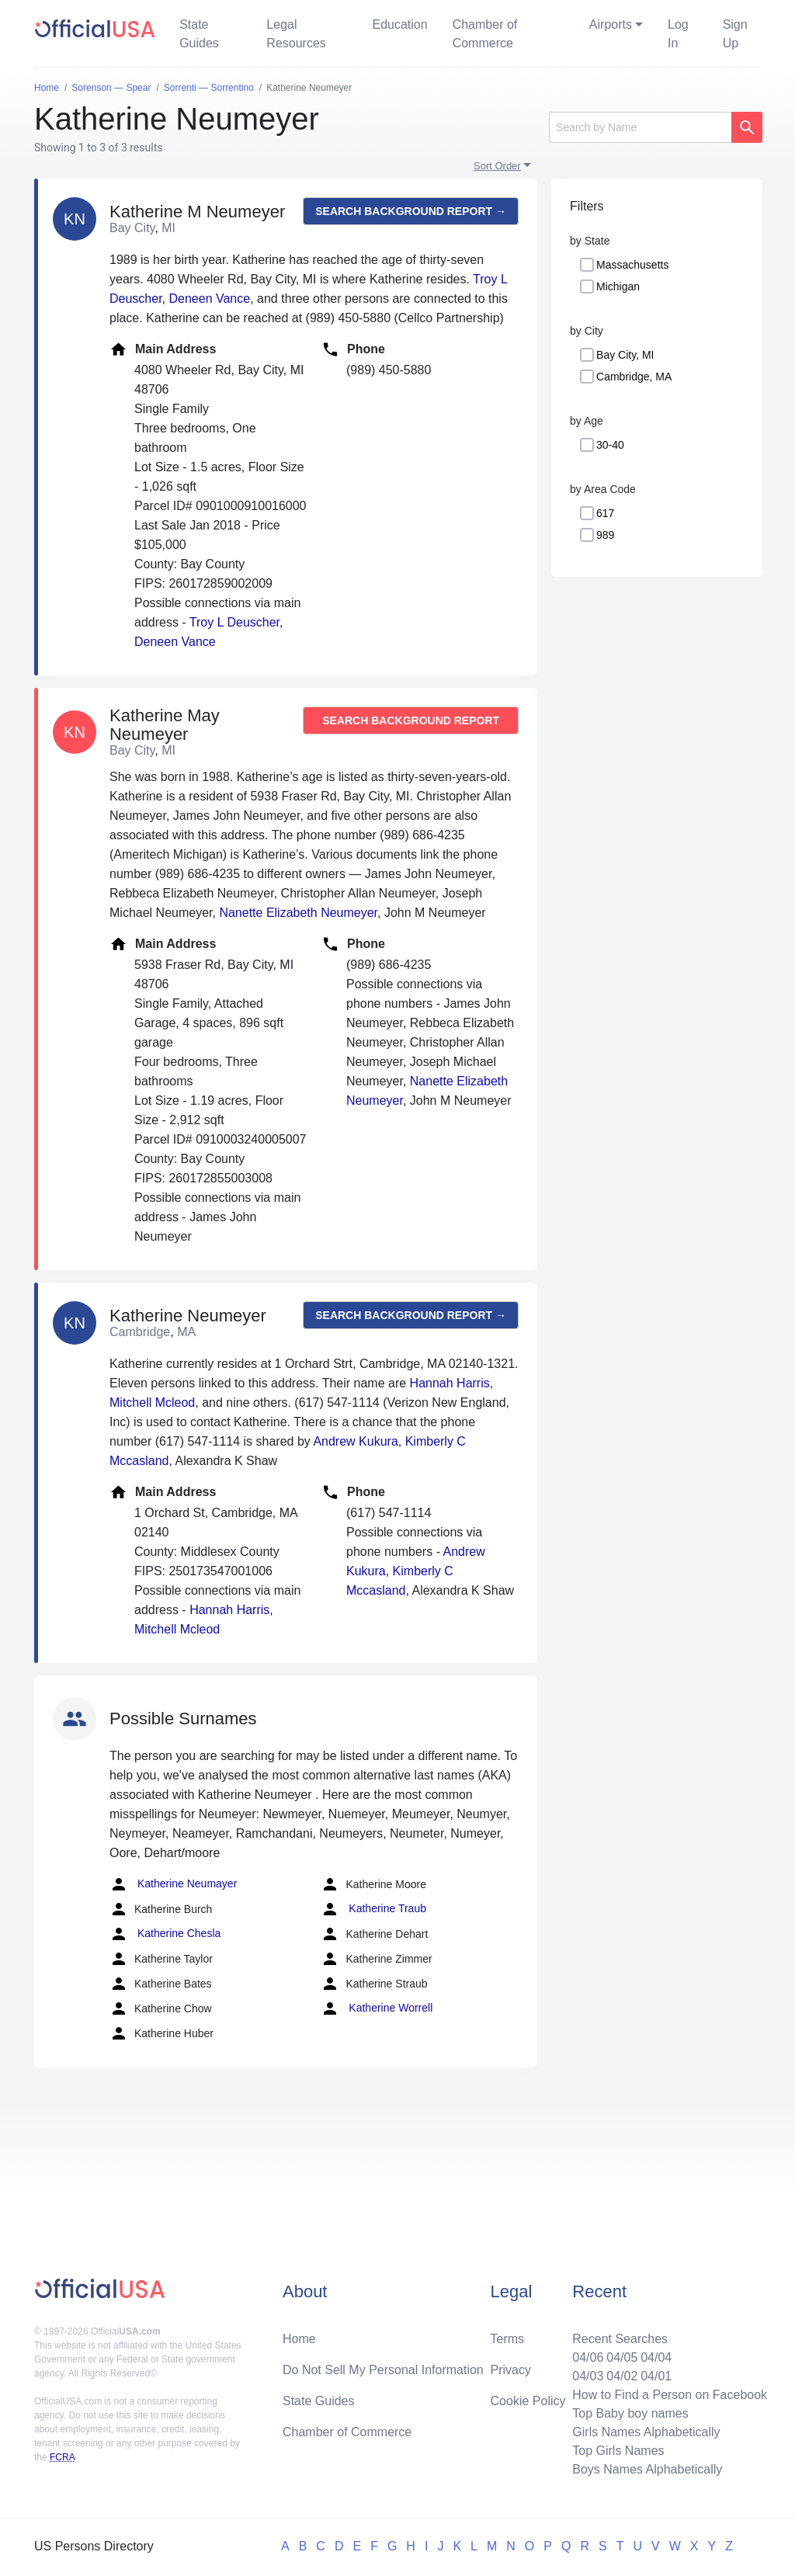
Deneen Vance (209, 298)
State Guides (199, 34)
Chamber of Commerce (485, 34)
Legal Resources (295, 34)
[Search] (640, 127)
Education (399, 24)
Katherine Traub (373, 1909)
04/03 (587, 2376)
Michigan (618, 286)
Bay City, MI (625, 355)
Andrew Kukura (355, 1441)
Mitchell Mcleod (152, 1402)
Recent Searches (620, 2338)
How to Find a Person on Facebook (669, 2394)
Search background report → (410, 211)
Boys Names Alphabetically (647, 2469)
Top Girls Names (618, 2450)
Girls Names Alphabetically (646, 2432)
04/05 (621, 2357)
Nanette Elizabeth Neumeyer (298, 912)
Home (299, 2338)
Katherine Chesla (164, 1934)
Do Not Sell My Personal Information (383, 2369)
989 (605, 535)
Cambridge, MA (634, 377)
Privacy (511, 2369)
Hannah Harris (450, 1383)
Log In (678, 34)
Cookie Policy (528, 2401)
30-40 (610, 445)
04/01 (656, 2376)
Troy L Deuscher (234, 622)
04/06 (587, 2357)
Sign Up (735, 34)
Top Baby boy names (630, 2413)
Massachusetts (632, 265)
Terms (508, 2338)
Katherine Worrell (376, 2008)
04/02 (621, 2376)
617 (605, 513)
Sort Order (497, 166)
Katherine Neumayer (173, 1884)
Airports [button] (610, 24)
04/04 (656, 2357)
